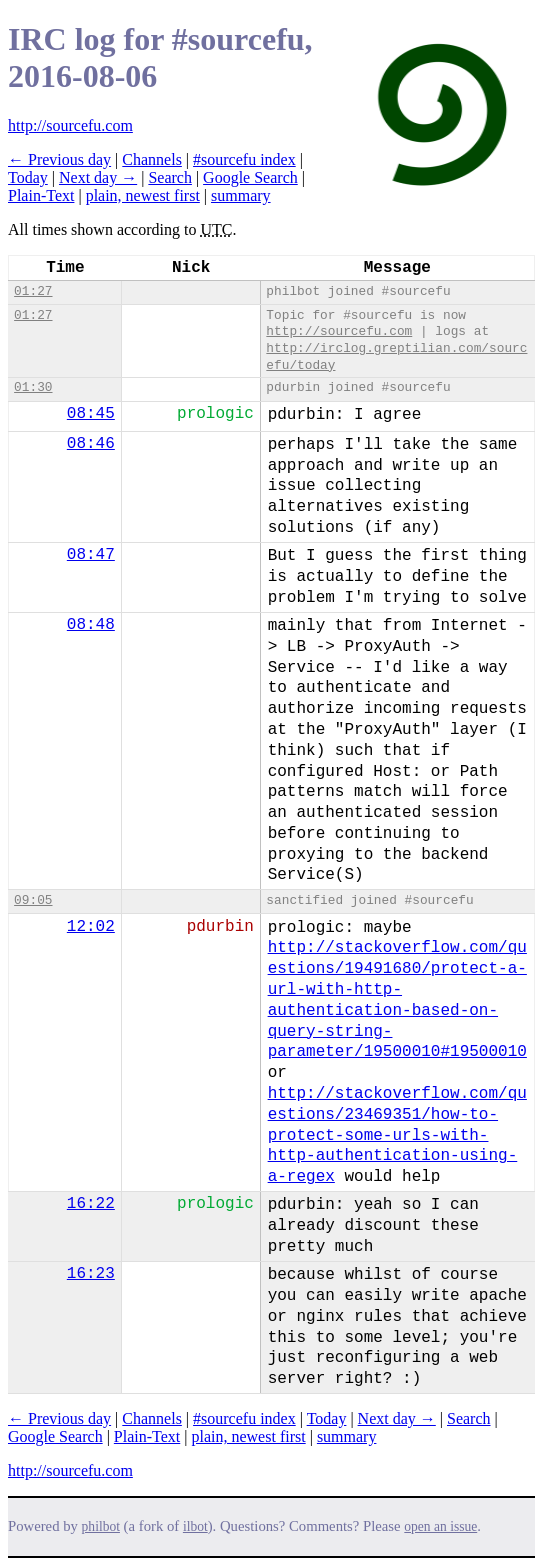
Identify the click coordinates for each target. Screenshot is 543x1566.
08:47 (91, 555)
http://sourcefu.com (70, 125)
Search (170, 177)
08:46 (91, 444)
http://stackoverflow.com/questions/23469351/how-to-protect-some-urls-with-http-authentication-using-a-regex (397, 1135)
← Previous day (59, 159)
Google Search (250, 177)
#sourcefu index (244, 159)
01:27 (33, 291)
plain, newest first (143, 195)
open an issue (440, 1526)
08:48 (91, 625)
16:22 (91, 1204)
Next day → (98, 177)
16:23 (91, 1274)
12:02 (91, 927)
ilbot (195, 1526)
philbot (101, 1526)
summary (241, 195)
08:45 (91, 414)
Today (28, 177)
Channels (152, 159)
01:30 (33, 387)
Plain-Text (41, 195)
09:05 (33, 900)
